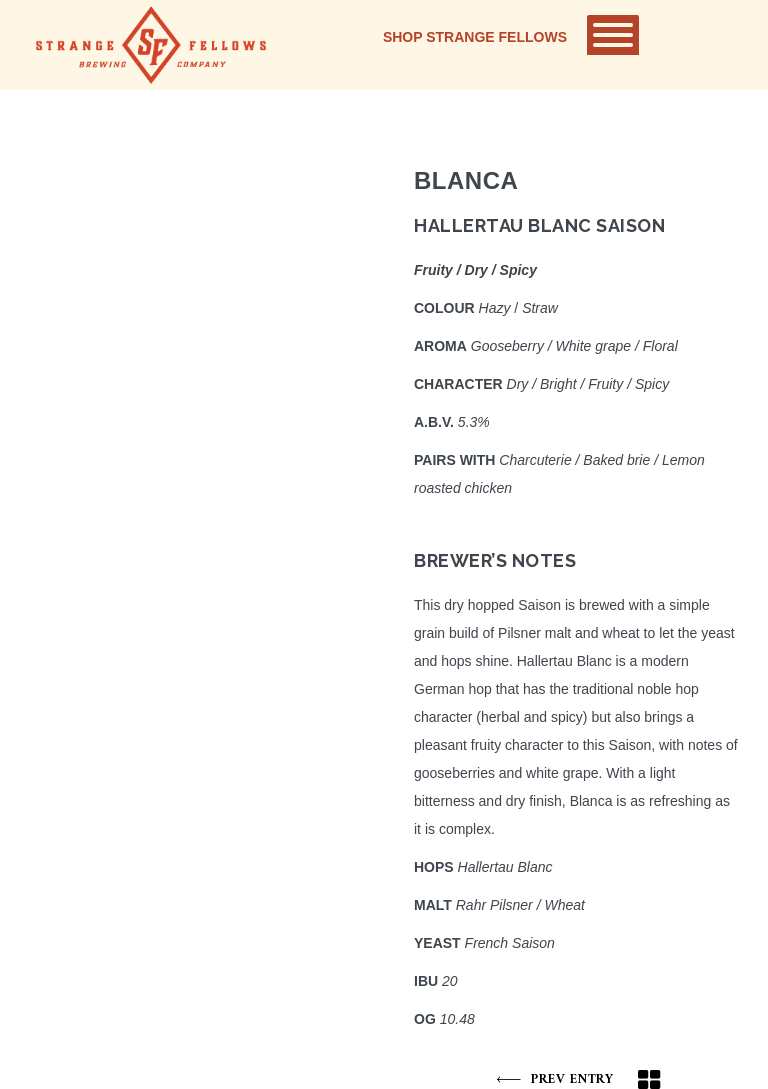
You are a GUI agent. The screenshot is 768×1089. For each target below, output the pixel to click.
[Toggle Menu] (613, 35)
